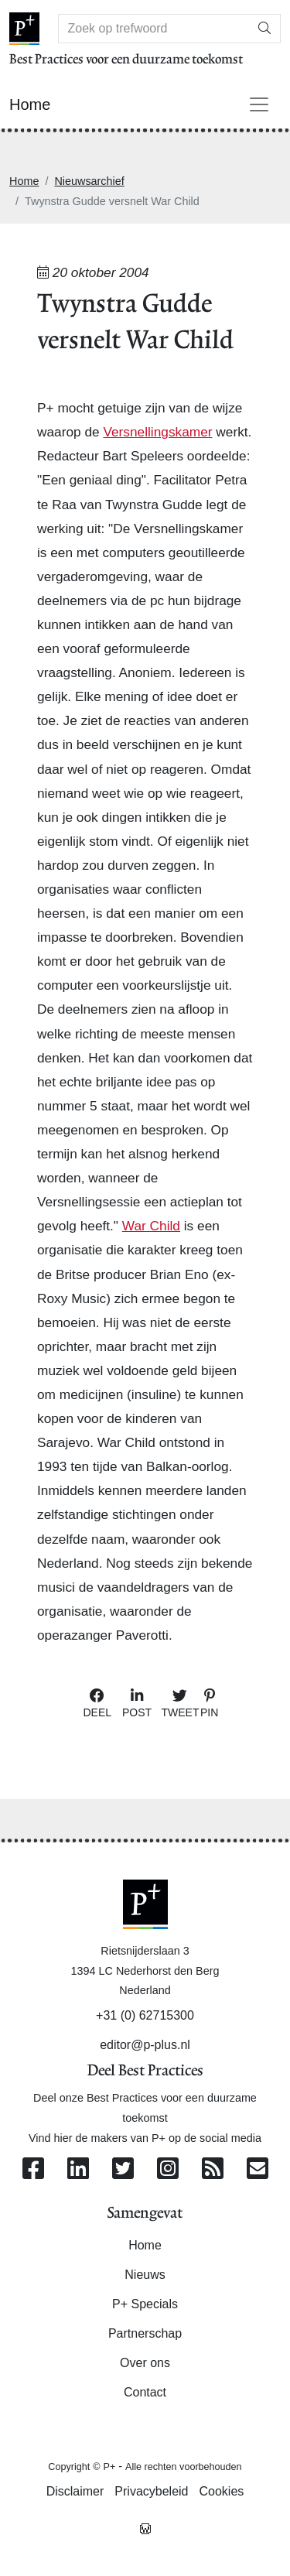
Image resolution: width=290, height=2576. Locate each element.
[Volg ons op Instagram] (168, 2169)
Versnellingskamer (157, 432)
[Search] (154, 28)
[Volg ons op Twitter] (123, 2169)
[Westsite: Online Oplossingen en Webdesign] (145, 2528)
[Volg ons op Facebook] (33, 2169)
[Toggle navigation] (259, 104)
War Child (151, 1225)
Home (24, 181)
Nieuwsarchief (89, 181)
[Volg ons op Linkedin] (78, 2169)
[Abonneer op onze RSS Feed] (212, 2169)
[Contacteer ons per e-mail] (257, 2169)
